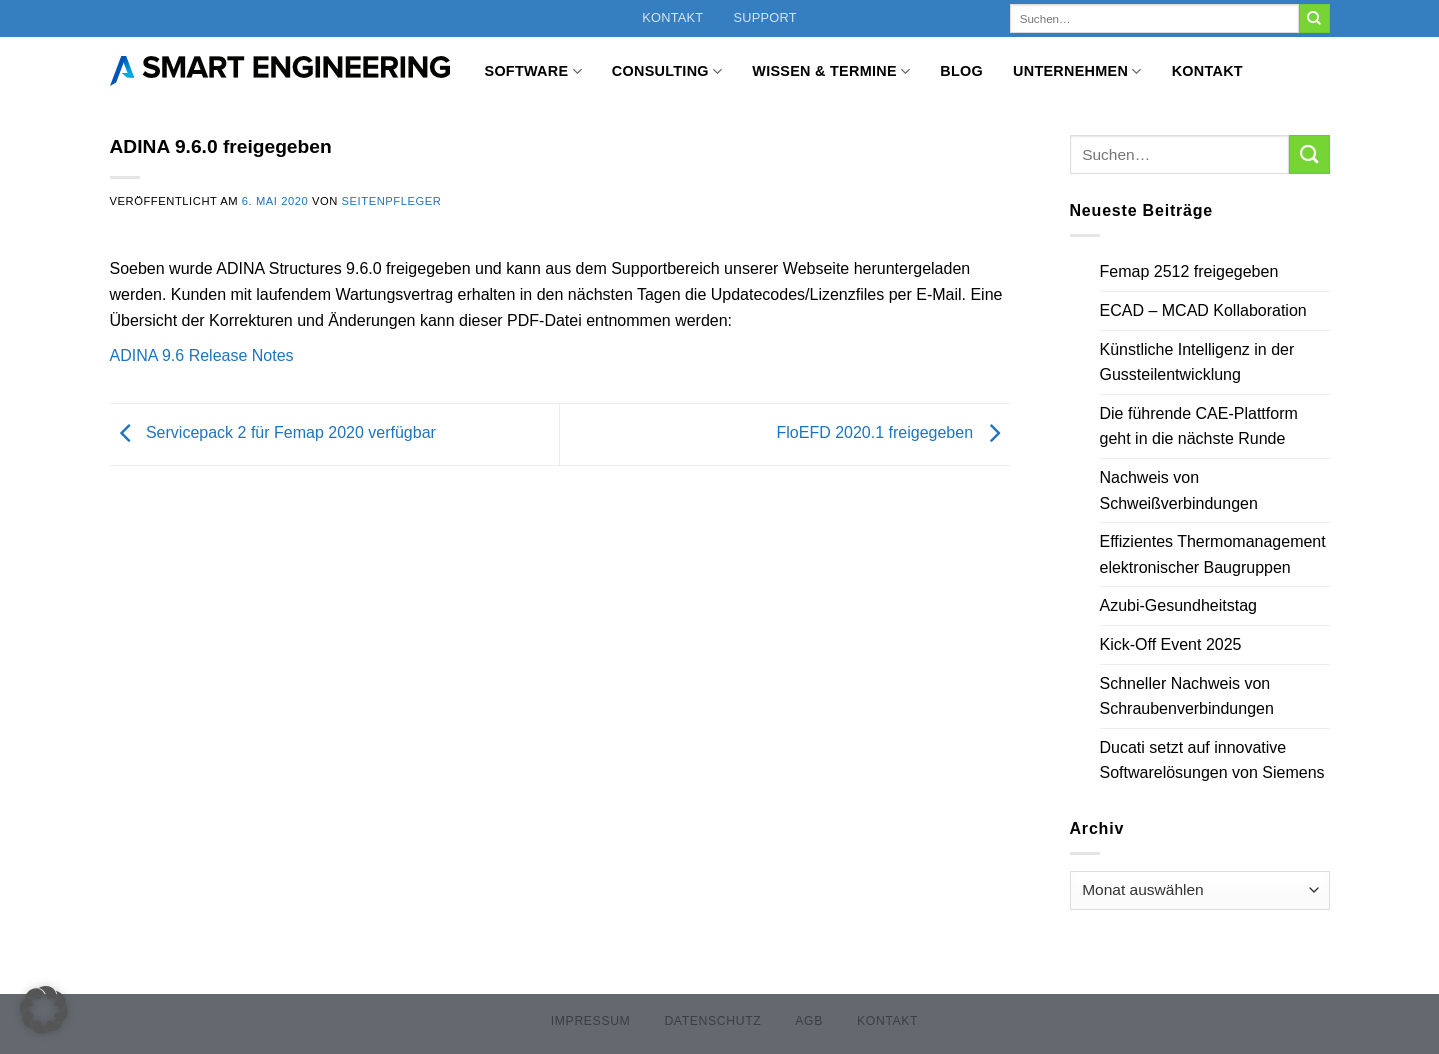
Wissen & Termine (831, 71)
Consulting (667, 71)
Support (764, 17)
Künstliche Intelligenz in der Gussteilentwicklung (1197, 362)
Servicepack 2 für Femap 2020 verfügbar (273, 432)
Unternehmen (1077, 71)
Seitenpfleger (392, 201)
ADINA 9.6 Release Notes (202, 355)
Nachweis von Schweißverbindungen (1179, 490)
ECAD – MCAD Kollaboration (1203, 310)
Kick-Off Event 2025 (1171, 644)
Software (533, 71)
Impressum (591, 1021)
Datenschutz (712, 1021)
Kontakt (672, 17)
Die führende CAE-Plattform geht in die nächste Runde (1199, 426)
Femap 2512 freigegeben (1189, 271)
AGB (809, 1021)
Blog (961, 71)
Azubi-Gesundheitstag (1178, 605)
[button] (44, 1010)
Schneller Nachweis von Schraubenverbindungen (1187, 696)
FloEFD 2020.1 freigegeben (892, 432)
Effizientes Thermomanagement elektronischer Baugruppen (1213, 554)
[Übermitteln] (1314, 19)
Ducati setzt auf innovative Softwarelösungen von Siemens (1212, 760)
